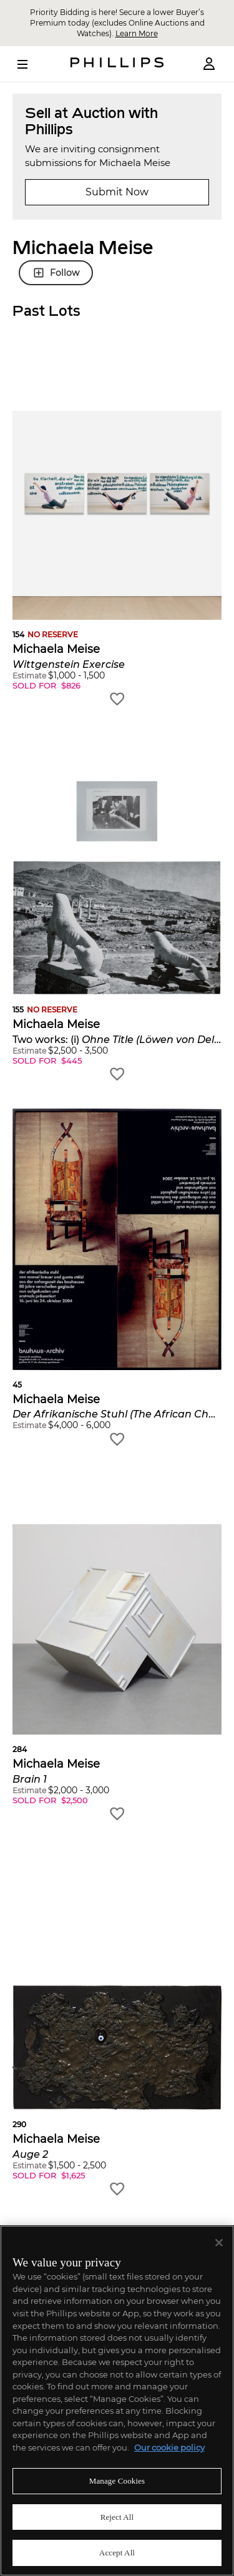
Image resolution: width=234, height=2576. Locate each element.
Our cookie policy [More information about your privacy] (169, 2447)
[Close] (219, 2242)
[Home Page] (117, 64)
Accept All (117, 2552)
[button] (117, 530)
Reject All (117, 2517)
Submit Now (117, 192)
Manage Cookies (117, 2480)
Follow (56, 273)
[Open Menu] (31, 64)
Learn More (136, 33)
